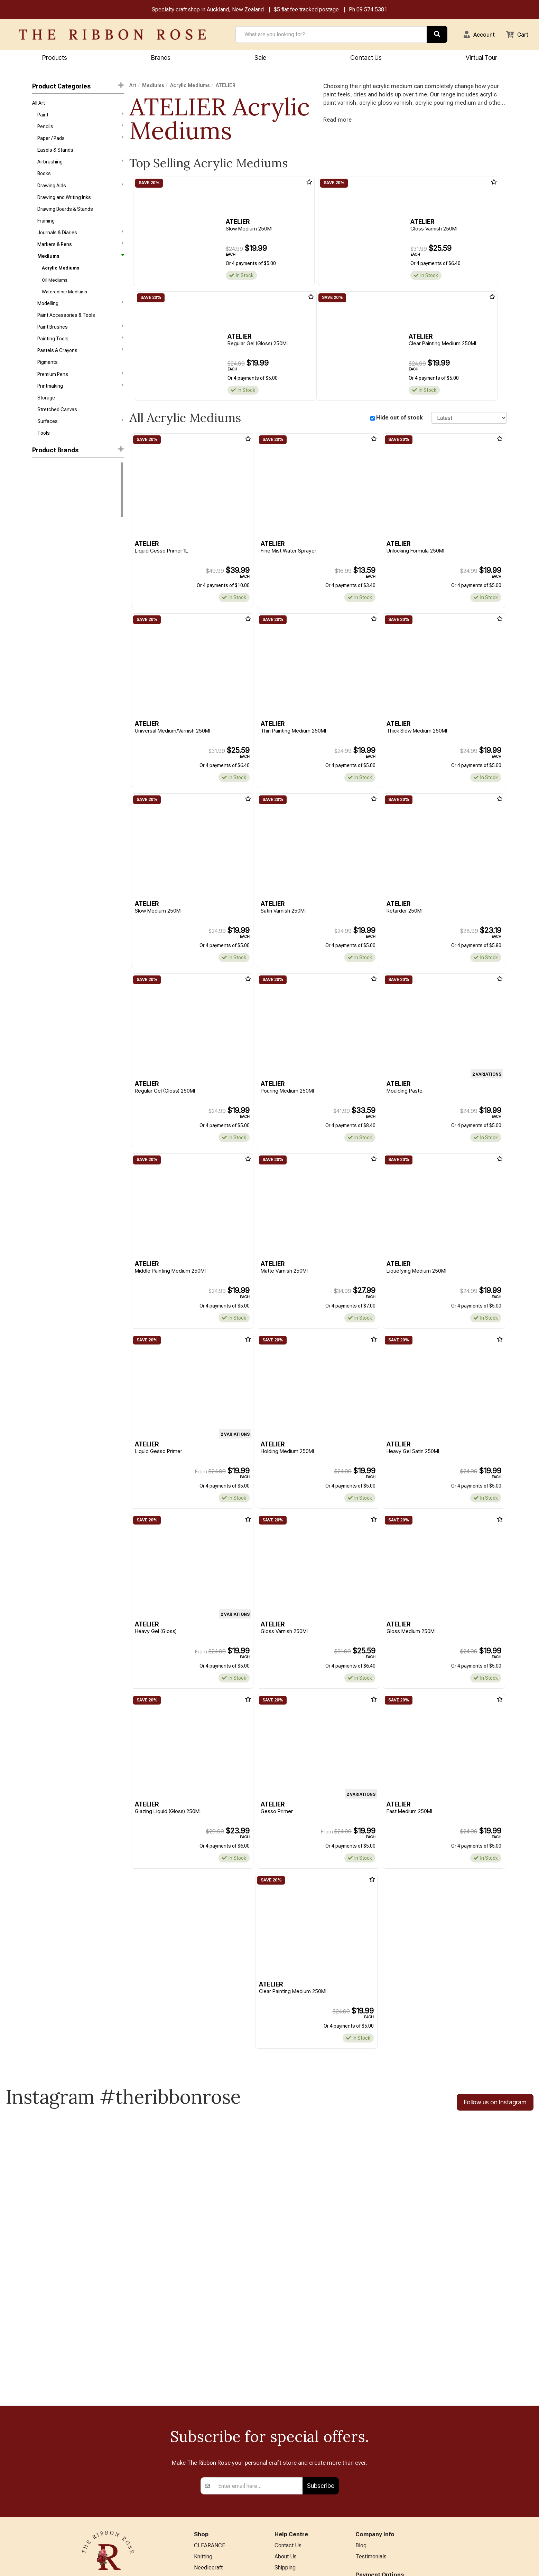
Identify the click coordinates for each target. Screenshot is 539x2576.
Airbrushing (80, 165)
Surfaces (80, 436)
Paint (80, 116)
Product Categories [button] (78, 87)
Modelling (80, 313)
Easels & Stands (55, 153)
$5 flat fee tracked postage (306, 10)
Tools (43, 449)
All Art (38, 103)
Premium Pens (80, 387)
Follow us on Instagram (495, 2108)
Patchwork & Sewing (219, 2488)
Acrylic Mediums (60, 276)
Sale (260, 58)
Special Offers (211, 2545)
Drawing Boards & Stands (65, 215)
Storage (46, 412)
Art (132, 86)
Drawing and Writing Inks (64, 202)
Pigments (47, 375)
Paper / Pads (80, 140)
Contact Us (366, 58)
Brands (160, 58)
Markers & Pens (80, 251)
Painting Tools (80, 350)
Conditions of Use (296, 2477)
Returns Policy (292, 2454)
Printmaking (80, 399)
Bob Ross (42, 546)
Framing (46, 227)
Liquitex (40, 509)
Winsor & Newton (50, 485)
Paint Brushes (80, 338)
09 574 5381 (371, 10)
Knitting (203, 2431)
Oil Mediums (54, 289)
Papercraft (206, 2465)
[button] (477, 34)
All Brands (206, 2533)
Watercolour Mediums (64, 301)
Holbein (40, 497)
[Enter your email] (258, 2360)
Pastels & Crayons (80, 362)
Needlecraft (208, 2443)
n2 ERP (501, 2564)
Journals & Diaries (80, 239)
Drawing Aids (80, 190)
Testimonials (371, 2431)
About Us (286, 2431)
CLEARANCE (209, 2420)
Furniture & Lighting (217, 2500)
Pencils (80, 128)
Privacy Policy (291, 2465)
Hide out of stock (399, 418)
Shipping (285, 2443)
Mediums (80, 264)
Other (200, 2522)
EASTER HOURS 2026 (301, 2509)
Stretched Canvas (57, 424)
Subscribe (320, 2360)
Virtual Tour (481, 58)
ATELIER (42, 534)
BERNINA (205, 2477)
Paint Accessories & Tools (66, 326)
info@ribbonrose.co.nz (107, 2491)
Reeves (40, 522)
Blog (360, 2420)
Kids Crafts (207, 2511)
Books (44, 177)
